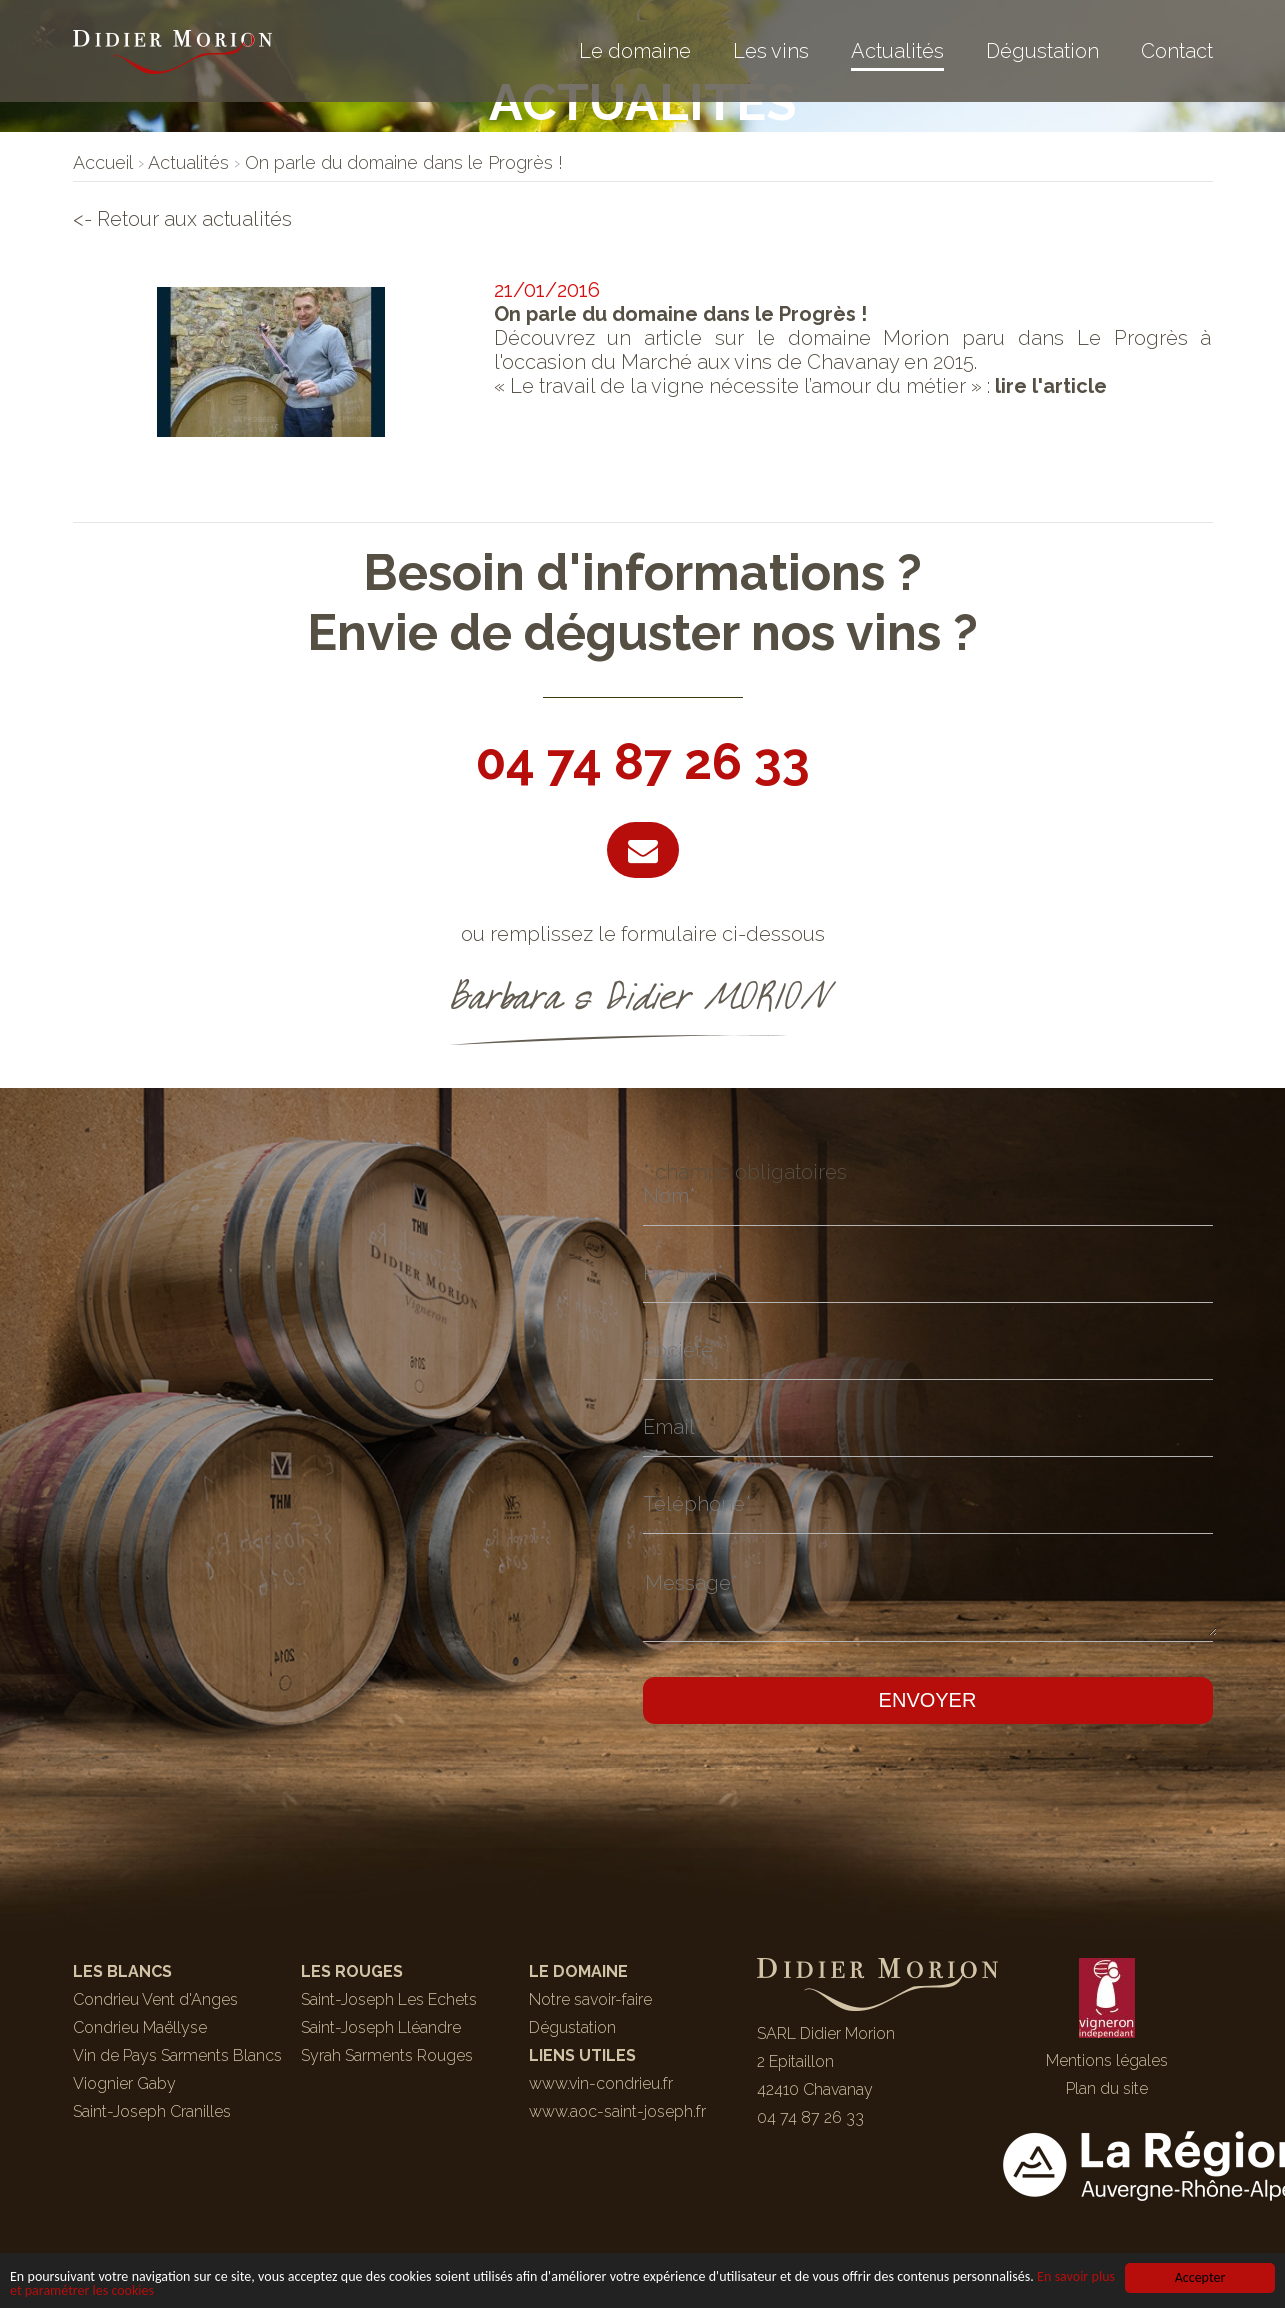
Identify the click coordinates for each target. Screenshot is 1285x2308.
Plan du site (1107, 2088)
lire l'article (1051, 386)
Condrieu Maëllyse (140, 2027)
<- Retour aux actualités (182, 219)
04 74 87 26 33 (643, 761)
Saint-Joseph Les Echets (389, 1999)
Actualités (897, 51)
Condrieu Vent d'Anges (155, 1999)
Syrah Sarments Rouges (387, 2055)
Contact (1177, 51)
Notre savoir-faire (590, 1999)
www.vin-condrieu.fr (601, 2083)
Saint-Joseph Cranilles (152, 2111)
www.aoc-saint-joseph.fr (617, 2111)
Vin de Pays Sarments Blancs (177, 2055)
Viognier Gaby (124, 2083)
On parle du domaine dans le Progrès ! (680, 314)
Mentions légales (1107, 2060)
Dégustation (1042, 51)
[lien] (103, 162)
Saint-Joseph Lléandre (381, 2027)
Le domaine (635, 51)
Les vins (771, 51)
